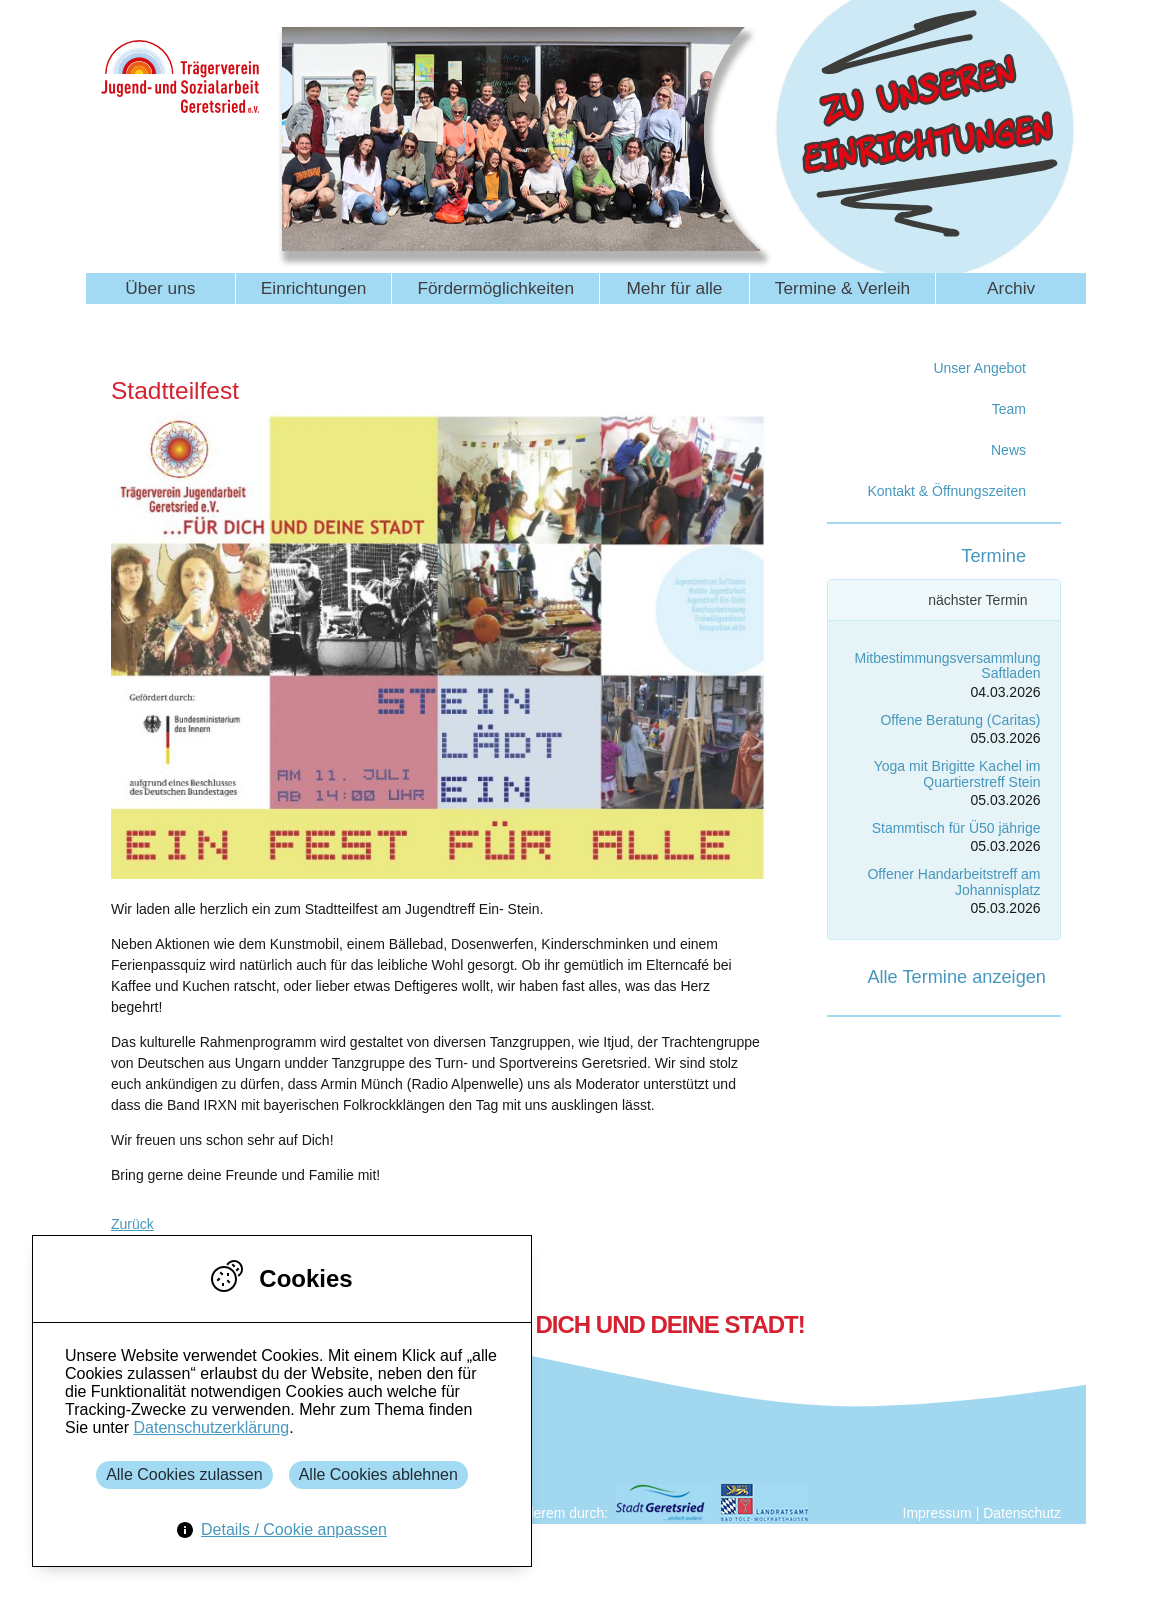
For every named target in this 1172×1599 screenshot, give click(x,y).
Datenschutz (1022, 1513)
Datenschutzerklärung (211, 1427)
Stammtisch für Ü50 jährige (956, 828)
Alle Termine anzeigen (956, 977)
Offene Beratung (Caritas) (960, 720)
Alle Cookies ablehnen (378, 1474)
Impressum (937, 1513)
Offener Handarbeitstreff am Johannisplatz (953, 881)
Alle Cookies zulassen (184, 1474)
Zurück (132, 1224)
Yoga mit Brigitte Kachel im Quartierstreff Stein (957, 773)
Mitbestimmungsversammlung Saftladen (948, 665)
